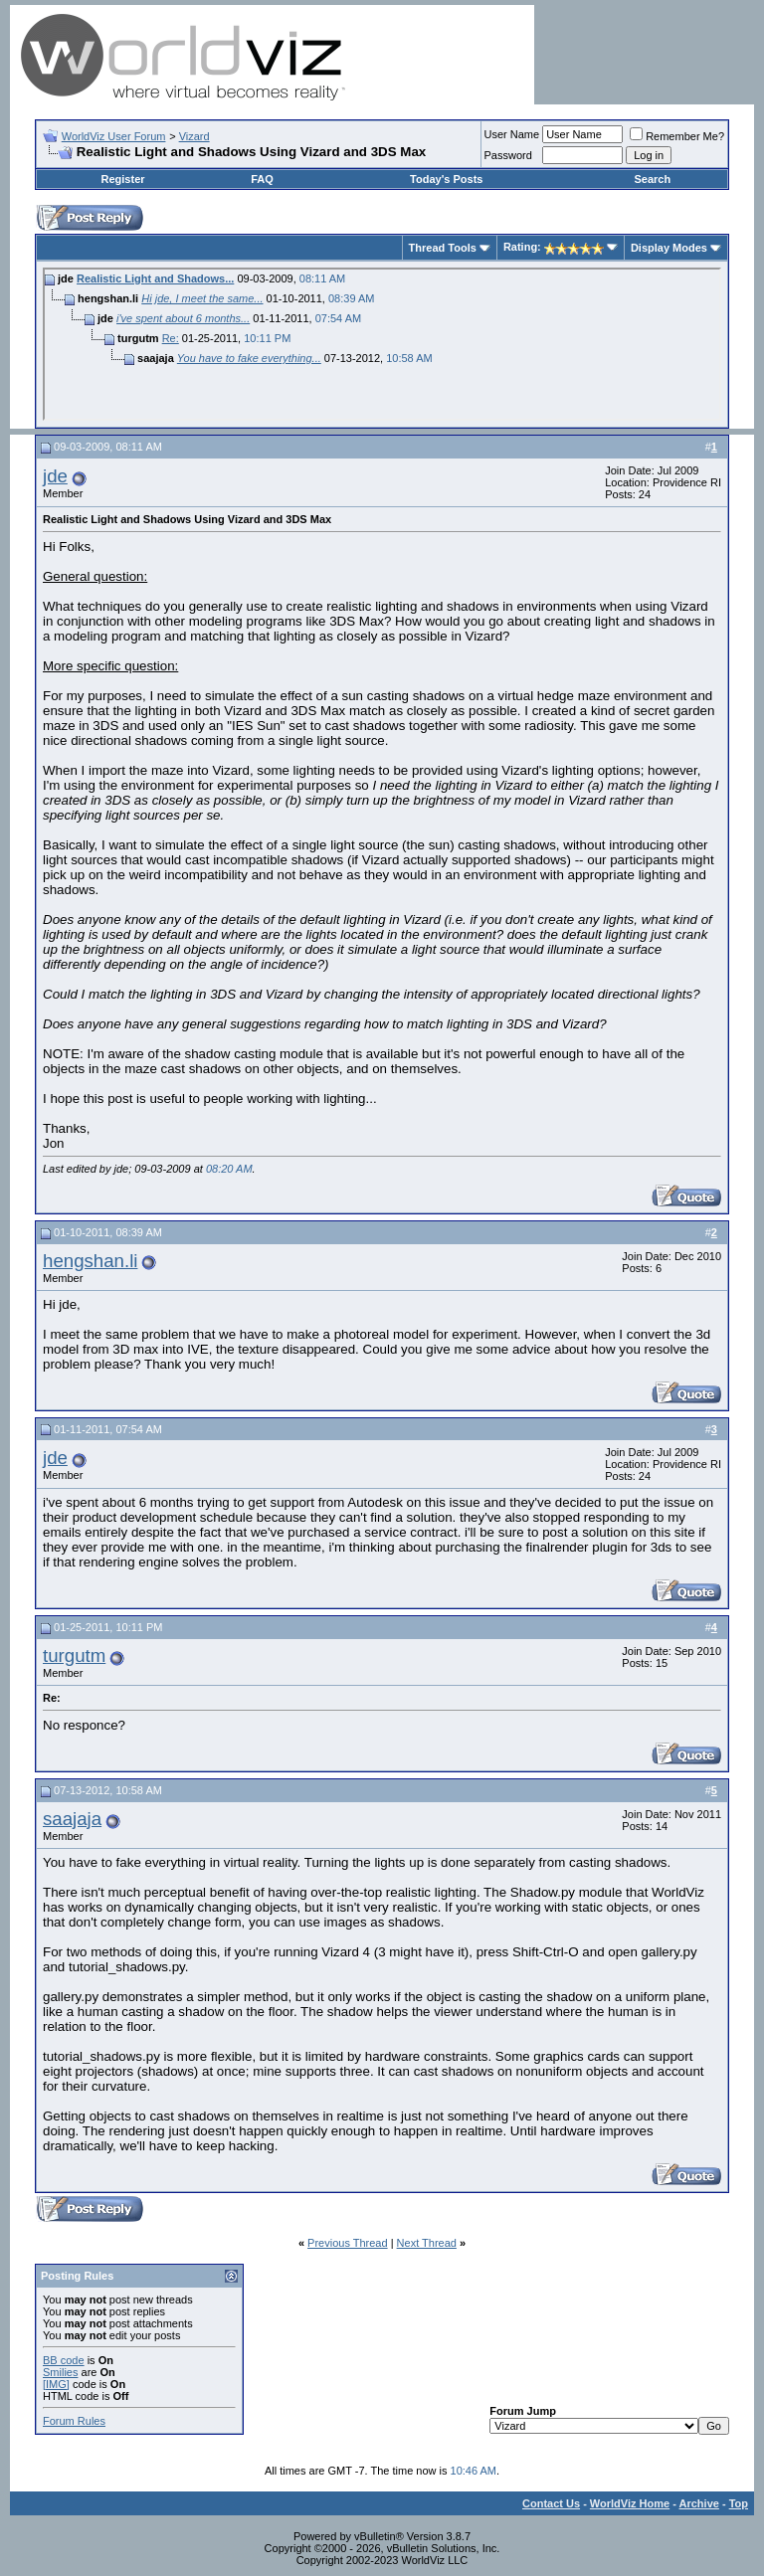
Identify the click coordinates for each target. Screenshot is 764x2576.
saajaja (72, 1818)
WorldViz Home (629, 2503)
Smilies (60, 2372)
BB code (64, 2360)
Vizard (194, 136)
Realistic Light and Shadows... (155, 278)
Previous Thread (347, 2243)
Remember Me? (677, 136)
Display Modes (669, 248)
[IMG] (56, 2384)
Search (652, 179)
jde (55, 475)
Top (738, 2503)
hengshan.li (90, 1260)
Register (123, 179)
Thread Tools (443, 248)
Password (508, 155)
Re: (170, 338)
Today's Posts (446, 179)
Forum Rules (74, 2421)
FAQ (262, 179)
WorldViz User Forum (114, 136)
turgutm (74, 1655)
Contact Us (551, 2503)
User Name (512, 134)
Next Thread (427, 2243)
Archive (699, 2503)
